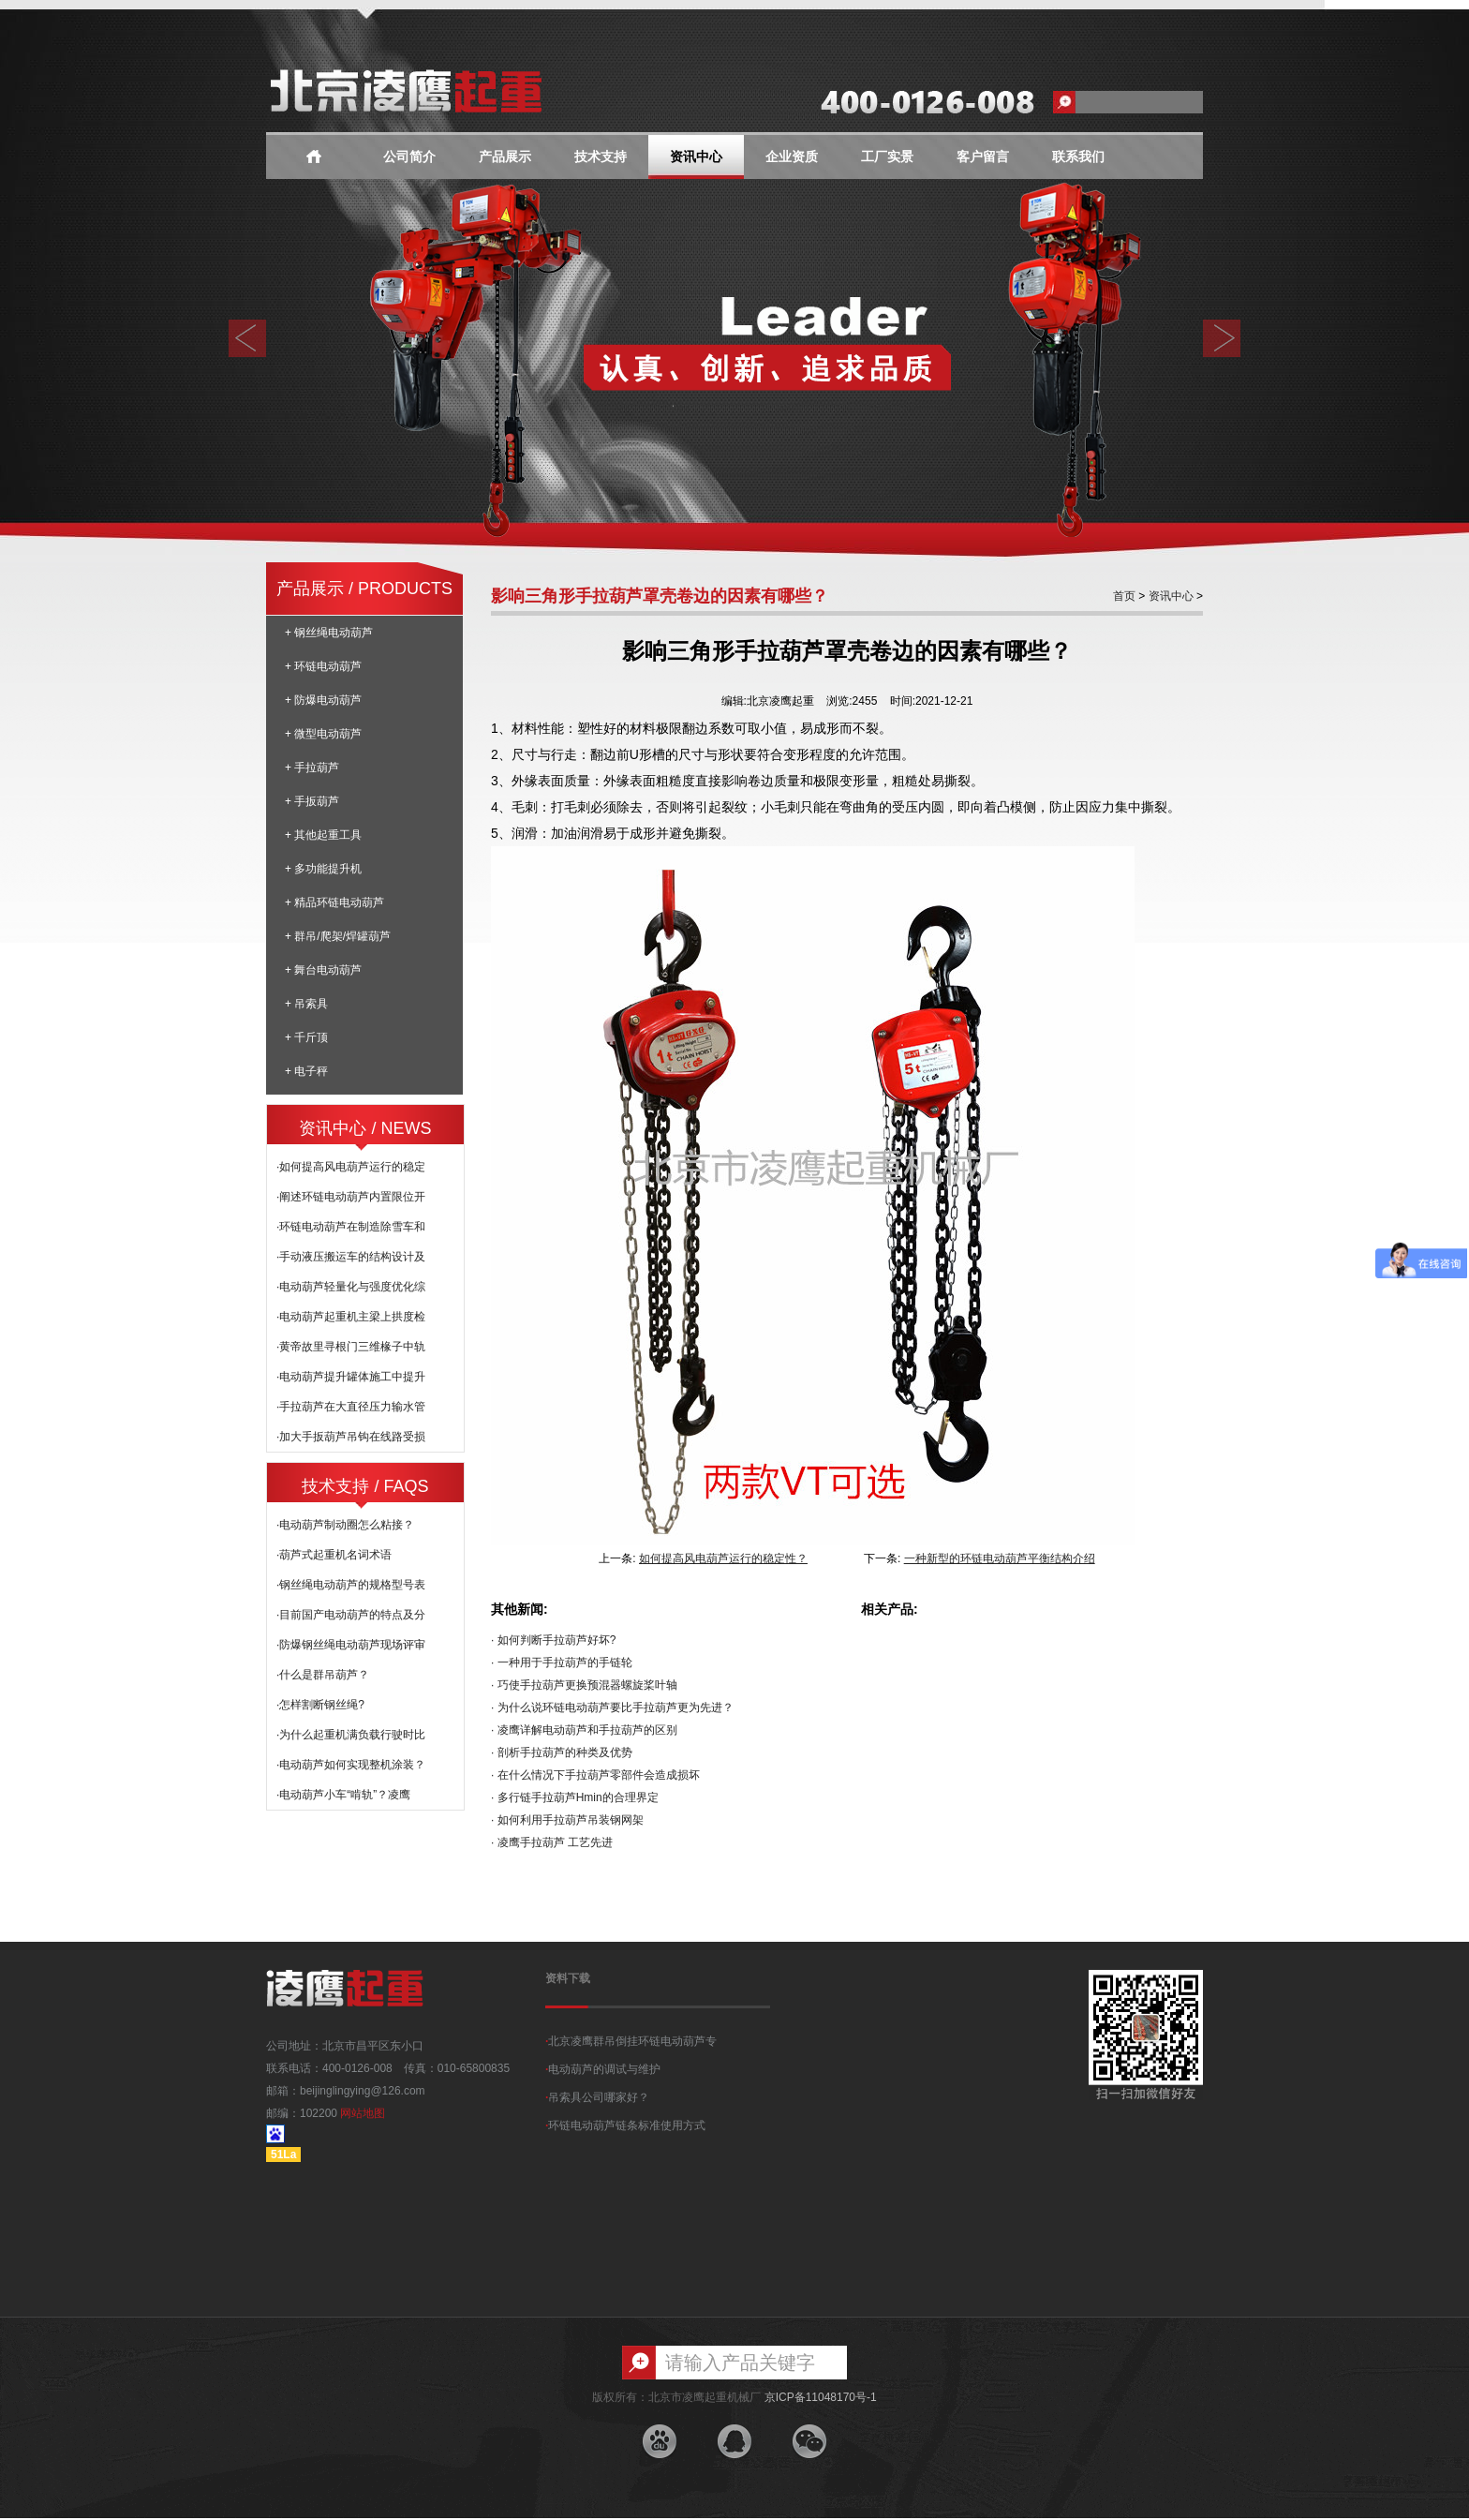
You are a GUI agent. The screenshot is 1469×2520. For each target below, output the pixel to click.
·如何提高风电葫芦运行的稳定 (350, 1166)
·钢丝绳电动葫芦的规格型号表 (350, 1584)
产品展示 (505, 157)
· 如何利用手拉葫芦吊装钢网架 (567, 1820)
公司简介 (409, 157)
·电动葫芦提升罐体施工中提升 (350, 1376)
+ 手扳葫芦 (312, 801)
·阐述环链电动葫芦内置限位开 (350, 1196)
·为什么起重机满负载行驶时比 (350, 1734)
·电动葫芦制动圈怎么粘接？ (345, 1524)
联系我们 (1078, 157)
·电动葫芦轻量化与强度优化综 (350, 1286)
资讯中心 (696, 157)
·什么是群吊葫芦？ (322, 1674)
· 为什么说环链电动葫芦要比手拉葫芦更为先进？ (612, 1707)
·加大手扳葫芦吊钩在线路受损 (350, 1436)
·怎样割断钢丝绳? (320, 1704)
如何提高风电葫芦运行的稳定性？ (723, 1558)
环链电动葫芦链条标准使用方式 (625, 2125)
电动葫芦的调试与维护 (602, 2069)
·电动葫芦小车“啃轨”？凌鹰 (343, 1794)
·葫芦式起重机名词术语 (334, 1554)
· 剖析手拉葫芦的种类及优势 (561, 1752)
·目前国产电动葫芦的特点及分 (350, 1614)
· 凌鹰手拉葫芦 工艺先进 (552, 1842)
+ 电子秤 (306, 1071)
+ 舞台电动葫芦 (323, 970)
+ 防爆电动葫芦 (323, 700)
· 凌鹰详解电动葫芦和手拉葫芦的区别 (584, 1730)
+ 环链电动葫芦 (323, 666)
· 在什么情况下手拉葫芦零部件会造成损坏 (595, 1775)
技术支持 (600, 157)
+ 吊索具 (306, 1003)
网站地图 (362, 2113)
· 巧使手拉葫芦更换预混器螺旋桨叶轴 (584, 1685)
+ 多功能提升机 (323, 868)
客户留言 (983, 157)
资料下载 (567, 1978)
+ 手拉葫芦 (312, 767)
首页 (1124, 596)
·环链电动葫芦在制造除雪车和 (350, 1226)
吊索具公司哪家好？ (597, 2097)
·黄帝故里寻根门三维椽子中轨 (350, 1346)
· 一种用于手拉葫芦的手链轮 (561, 1662)
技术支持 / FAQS (365, 1486)
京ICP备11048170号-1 (820, 2397)
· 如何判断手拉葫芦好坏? (553, 1640)
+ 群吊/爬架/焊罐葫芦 (338, 936)
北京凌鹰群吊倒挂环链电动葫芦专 (631, 2041)
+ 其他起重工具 (323, 835)
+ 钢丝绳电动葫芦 (329, 632)
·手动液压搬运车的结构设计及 (350, 1256)
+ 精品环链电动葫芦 (334, 902)
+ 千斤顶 (306, 1037)
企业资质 (791, 157)
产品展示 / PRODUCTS (364, 588)
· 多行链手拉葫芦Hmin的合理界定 (575, 1797)
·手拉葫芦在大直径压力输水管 (350, 1406)
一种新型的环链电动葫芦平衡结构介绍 (999, 1558)
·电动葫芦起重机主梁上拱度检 (350, 1316)
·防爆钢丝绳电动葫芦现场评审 (350, 1644)
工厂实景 (887, 157)
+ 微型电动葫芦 (323, 733)
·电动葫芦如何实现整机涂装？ (350, 1764)
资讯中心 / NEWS (365, 1128)
